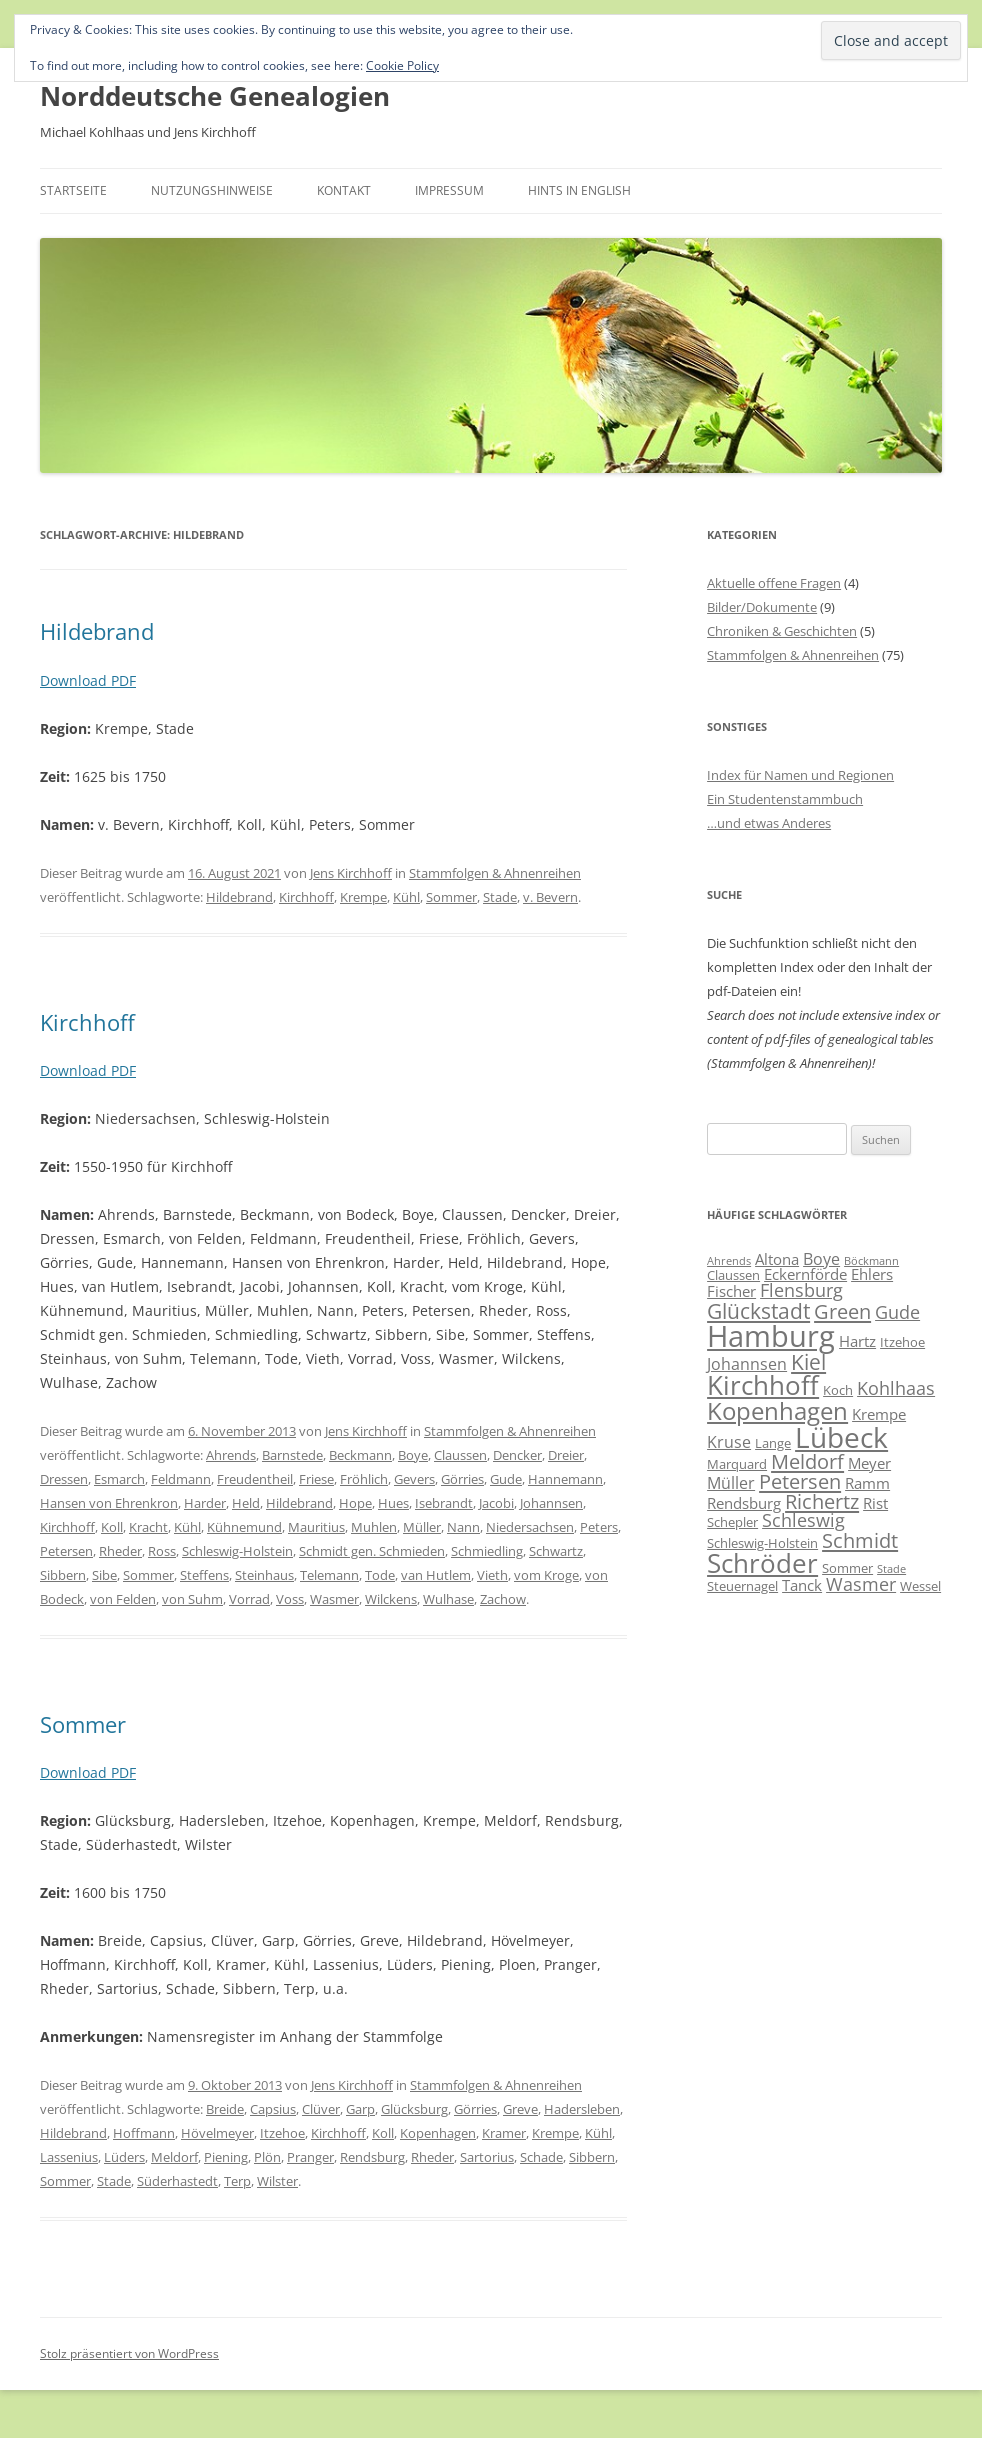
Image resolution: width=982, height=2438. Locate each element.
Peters (599, 1527)
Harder (205, 1503)
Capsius (273, 2109)
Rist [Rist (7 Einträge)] (875, 1503)
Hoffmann (144, 2133)
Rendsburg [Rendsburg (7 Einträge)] (744, 1503)
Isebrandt (444, 1503)
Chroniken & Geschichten (782, 631)
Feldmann (181, 1479)
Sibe (104, 1575)
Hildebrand (97, 631)
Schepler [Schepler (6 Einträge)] (732, 1522)
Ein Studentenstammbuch (785, 799)
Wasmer (334, 1599)
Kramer (504, 2133)
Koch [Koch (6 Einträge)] (838, 1390)
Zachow (503, 1599)
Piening (226, 2157)
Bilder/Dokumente (762, 607)
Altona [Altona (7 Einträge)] (777, 1259)
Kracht (148, 1527)
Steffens (204, 1575)
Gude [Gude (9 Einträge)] (897, 1312)
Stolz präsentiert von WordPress (129, 2353)
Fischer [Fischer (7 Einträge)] (731, 1291)
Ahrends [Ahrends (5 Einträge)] (729, 1261)
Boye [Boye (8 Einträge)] (821, 1259)
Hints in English (579, 190)
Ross (162, 1551)
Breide (225, 2109)
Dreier (566, 1455)
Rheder (120, 1551)
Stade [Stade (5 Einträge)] (891, 1569)
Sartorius (487, 2157)
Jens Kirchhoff (351, 873)
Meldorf (174, 2157)
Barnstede (292, 1455)
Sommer (451, 897)
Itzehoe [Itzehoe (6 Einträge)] (902, 1342)
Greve (520, 2109)
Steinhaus (264, 1575)
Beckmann (360, 1455)
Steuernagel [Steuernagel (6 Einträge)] (742, 1586)
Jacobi (496, 1503)
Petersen (66, 1551)
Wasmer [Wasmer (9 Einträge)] (861, 1584)
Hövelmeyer (217, 2133)
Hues (393, 1503)
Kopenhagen (438, 2133)
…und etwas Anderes (769, 823)
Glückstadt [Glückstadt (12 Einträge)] (758, 1310)
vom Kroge (546, 1575)
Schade (541, 2157)
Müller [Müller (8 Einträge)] (731, 1483)
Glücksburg (414, 2109)
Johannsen (551, 1503)
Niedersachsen (530, 1527)
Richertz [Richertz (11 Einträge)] (822, 1501)
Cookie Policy (402, 65)
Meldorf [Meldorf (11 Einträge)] (807, 1461)
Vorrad (249, 1599)
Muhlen (374, 1527)
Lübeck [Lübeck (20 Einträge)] (841, 1437)
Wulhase (448, 1599)
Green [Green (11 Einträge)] (842, 1311)
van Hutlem (436, 1575)
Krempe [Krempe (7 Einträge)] (879, 1414)
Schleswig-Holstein (237, 1551)
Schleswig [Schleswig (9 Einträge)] (803, 1520)
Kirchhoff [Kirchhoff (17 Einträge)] (763, 1385)
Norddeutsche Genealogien (215, 96)
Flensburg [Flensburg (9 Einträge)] (801, 1290)
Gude (506, 1479)
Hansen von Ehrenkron (109, 1503)
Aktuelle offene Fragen (774, 583)
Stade (500, 897)
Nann (463, 1527)
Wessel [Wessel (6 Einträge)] (920, 1586)
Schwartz (556, 1551)
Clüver (321, 2109)
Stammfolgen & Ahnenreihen (495, 873)
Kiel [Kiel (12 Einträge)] (808, 1361)
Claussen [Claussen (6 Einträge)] (733, 1275)
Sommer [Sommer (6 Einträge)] (847, 1568)
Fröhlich (364, 1479)
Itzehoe (282, 2133)
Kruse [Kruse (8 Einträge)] (729, 1442)
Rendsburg (372, 2157)
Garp (360, 2109)
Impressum (449, 190)
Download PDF (88, 680)
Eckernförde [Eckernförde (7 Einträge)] (805, 1274)
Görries (462, 1479)
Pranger (310, 2157)
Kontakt (344, 190)
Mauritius (316, 1527)
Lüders (124, 2157)
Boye (413, 1455)
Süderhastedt (177, 2181)
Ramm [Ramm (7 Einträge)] (867, 1483)
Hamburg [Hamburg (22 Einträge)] (771, 1336)
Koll (112, 1527)
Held (246, 1503)
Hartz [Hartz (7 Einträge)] (857, 1341)
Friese (316, 1479)
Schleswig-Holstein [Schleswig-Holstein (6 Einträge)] (762, 1543)
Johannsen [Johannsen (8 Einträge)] (747, 1364)
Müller (422, 1527)
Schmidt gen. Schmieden (372, 1551)
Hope (355, 1503)
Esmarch (119, 1479)
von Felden (123, 1599)
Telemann (329, 1575)
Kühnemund (244, 1527)
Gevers (414, 1479)
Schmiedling (487, 1551)
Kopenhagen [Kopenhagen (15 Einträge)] (777, 1410)
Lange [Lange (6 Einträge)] (773, 1443)
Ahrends (231, 1455)
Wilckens (391, 1599)
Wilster (277, 2181)
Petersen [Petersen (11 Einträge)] (800, 1481)
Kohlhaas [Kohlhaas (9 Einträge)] (896, 1388)
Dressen (64, 1479)
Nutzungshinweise (212, 190)
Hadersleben (582, 2109)
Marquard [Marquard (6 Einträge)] (737, 1464)
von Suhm (192, 1599)
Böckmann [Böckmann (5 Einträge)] (871, 1261)
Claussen (460, 1455)
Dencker (517, 1455)
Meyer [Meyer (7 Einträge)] (869, 1463)
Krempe (363, 897)
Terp (237, 2181)
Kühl (406, 897)
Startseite (73, 190)
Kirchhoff (306, 897)
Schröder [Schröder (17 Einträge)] (762, 1563)
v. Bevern (550, 897)
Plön (267, 2157)
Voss (290, 1599)
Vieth (492, 1575)
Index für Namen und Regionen (800, 775)
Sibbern (63, 1575)
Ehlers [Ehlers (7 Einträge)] (872, 1274)
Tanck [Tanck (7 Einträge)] (802, 1585)
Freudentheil (255, 1479)
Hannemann (565, 1479)
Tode (380, 1575)
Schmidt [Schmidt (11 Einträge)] (860, 1540)
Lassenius (69, 2157)
